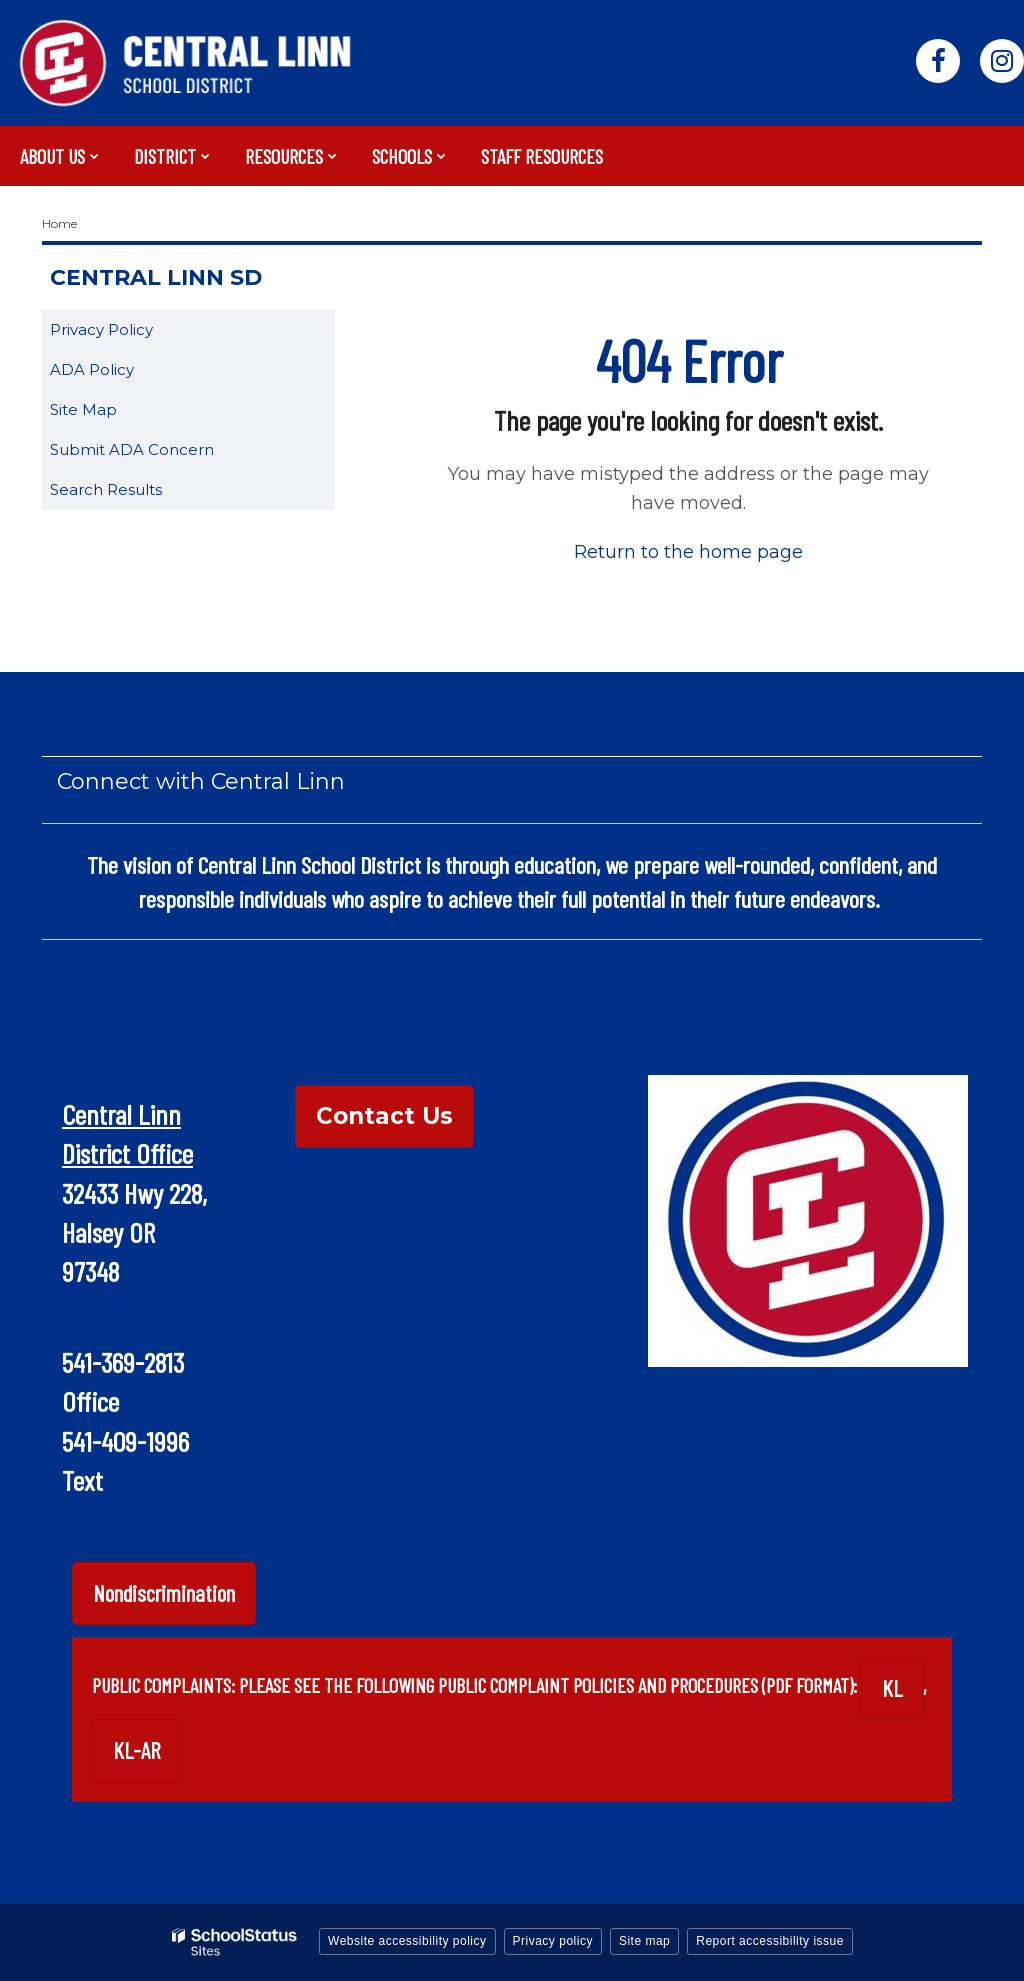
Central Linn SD (156, 277)
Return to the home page (688, 552)
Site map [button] (644, 1941)
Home (59, 223)
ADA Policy (92, 369)
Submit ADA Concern (132, 449)
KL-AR (136, 1750)
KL (892, 1688)
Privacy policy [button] (553, 1941)
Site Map (83, 409)
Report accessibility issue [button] (770, 1941)
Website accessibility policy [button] (407, 1941)
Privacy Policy (101, 329)
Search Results (106, 489)
